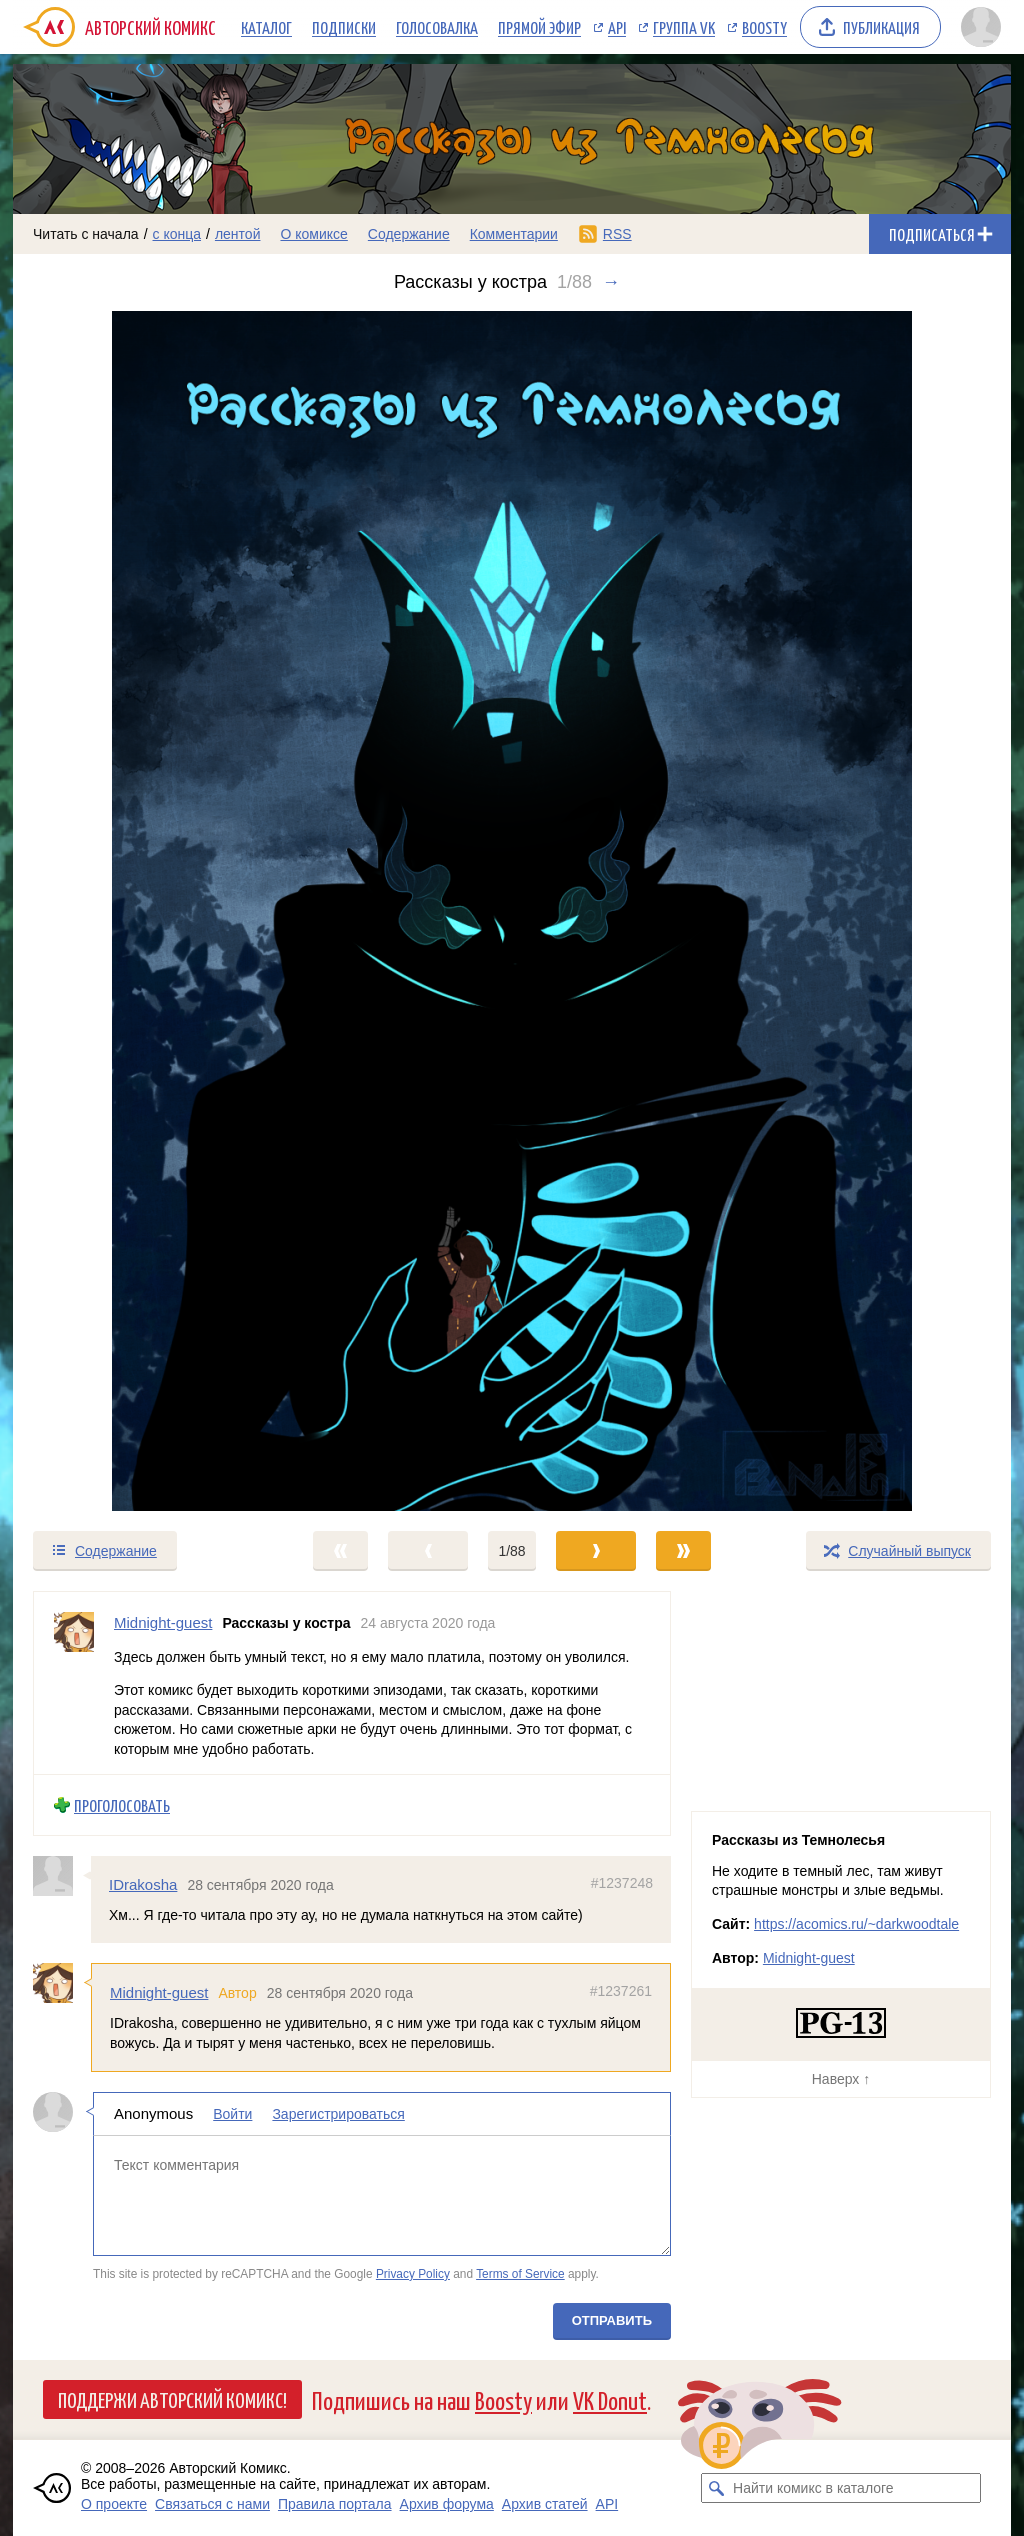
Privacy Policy (413, 2273)
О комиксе (313, 234)
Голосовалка (437, 27)
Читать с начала (86, 234)
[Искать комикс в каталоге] (716, 2488)
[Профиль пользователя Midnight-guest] (74, 1683)
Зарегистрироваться (338, 2114)
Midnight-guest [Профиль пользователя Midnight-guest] (163, 1622)
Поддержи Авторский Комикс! (172, 2399)
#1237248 (622, 1883)
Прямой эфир (539, 27)
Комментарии (514, 234)
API (617, 27)
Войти (232, 2114)
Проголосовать (122, 1804)
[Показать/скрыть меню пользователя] (981, 27)
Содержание (409, 234)
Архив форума (447, 2504)
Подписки (344, 27)
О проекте (114, 2504)
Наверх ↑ (841, 2079)
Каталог (266, 27)
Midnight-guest (159, 1992)
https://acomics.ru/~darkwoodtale (856, 1924)
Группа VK (684, 27)
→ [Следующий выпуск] (611, 282)
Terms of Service (520, 2273)
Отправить (612, 2320)
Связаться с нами (212, 2504)
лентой (238, 234)
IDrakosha (143, 1884)
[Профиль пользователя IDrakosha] (62, 1876)
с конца (177, 234)
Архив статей (545, 2504)
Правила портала (335, 2504)
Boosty (764, 27)
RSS (617, 234)
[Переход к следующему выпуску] (512, 911)
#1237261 (621, 1991)
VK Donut (610, 2399)
